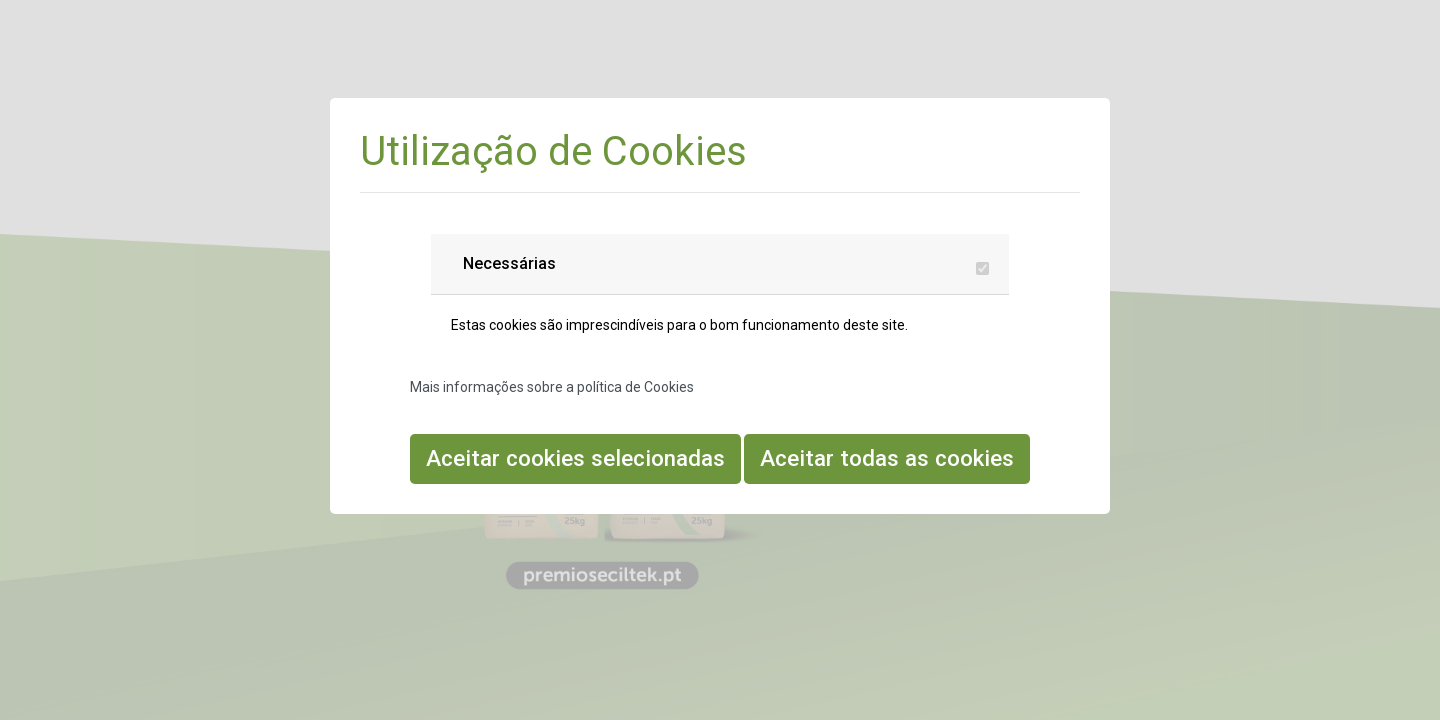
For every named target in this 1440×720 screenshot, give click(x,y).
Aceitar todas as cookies (887, 458)
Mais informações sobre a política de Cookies (552, 387)
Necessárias (509, 263)
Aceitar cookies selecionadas (575, 458)
